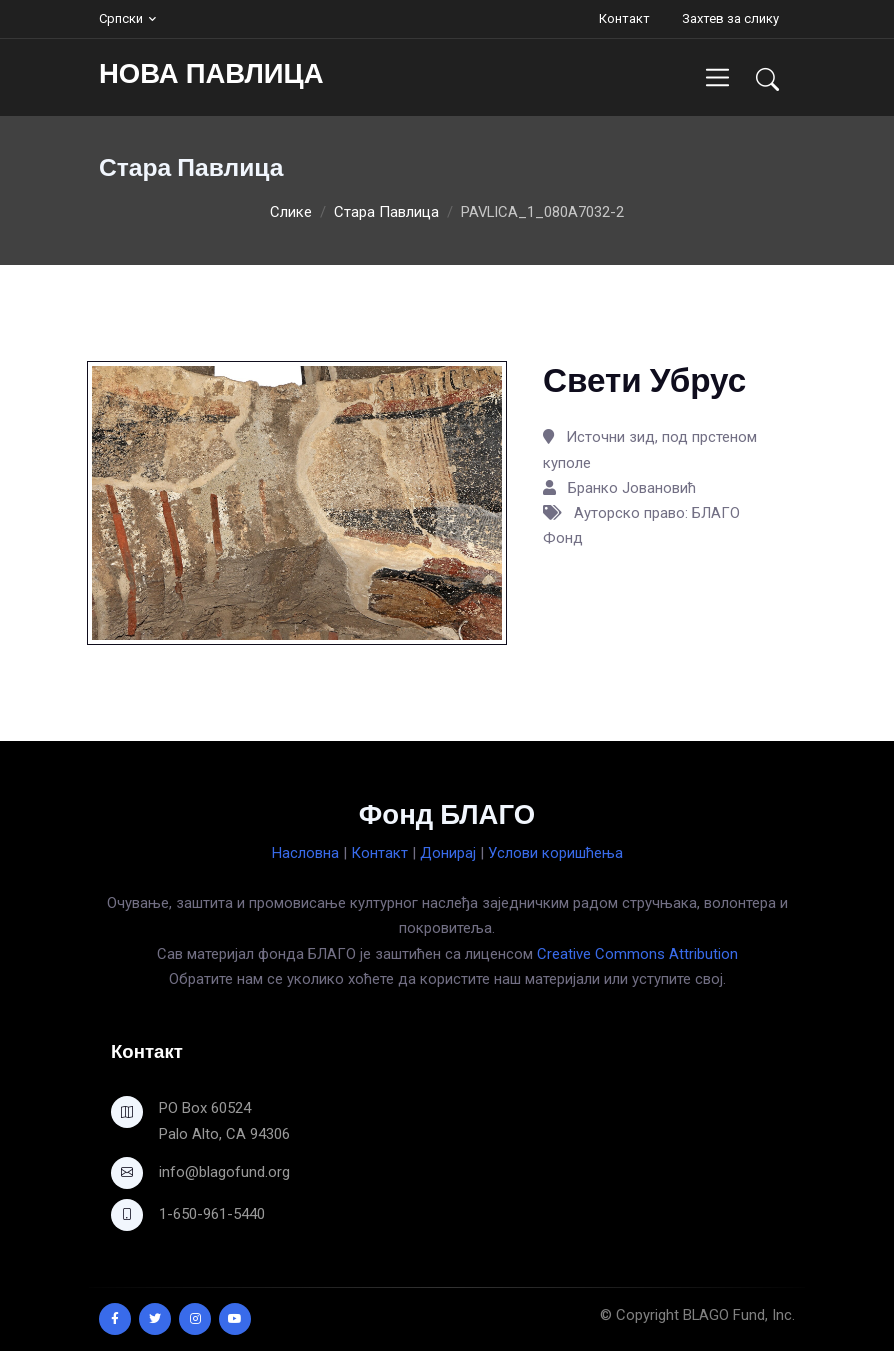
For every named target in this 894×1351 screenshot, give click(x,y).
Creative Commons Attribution (637, 954)
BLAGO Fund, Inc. (739, 1315)
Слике (291, 212)
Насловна (305, 853)
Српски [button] (121, 18)
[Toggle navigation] (717, 77)
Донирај (448, 853)
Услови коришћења (555, 853)
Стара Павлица (386, 212)
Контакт (624, 18)
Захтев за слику (730, 18)
